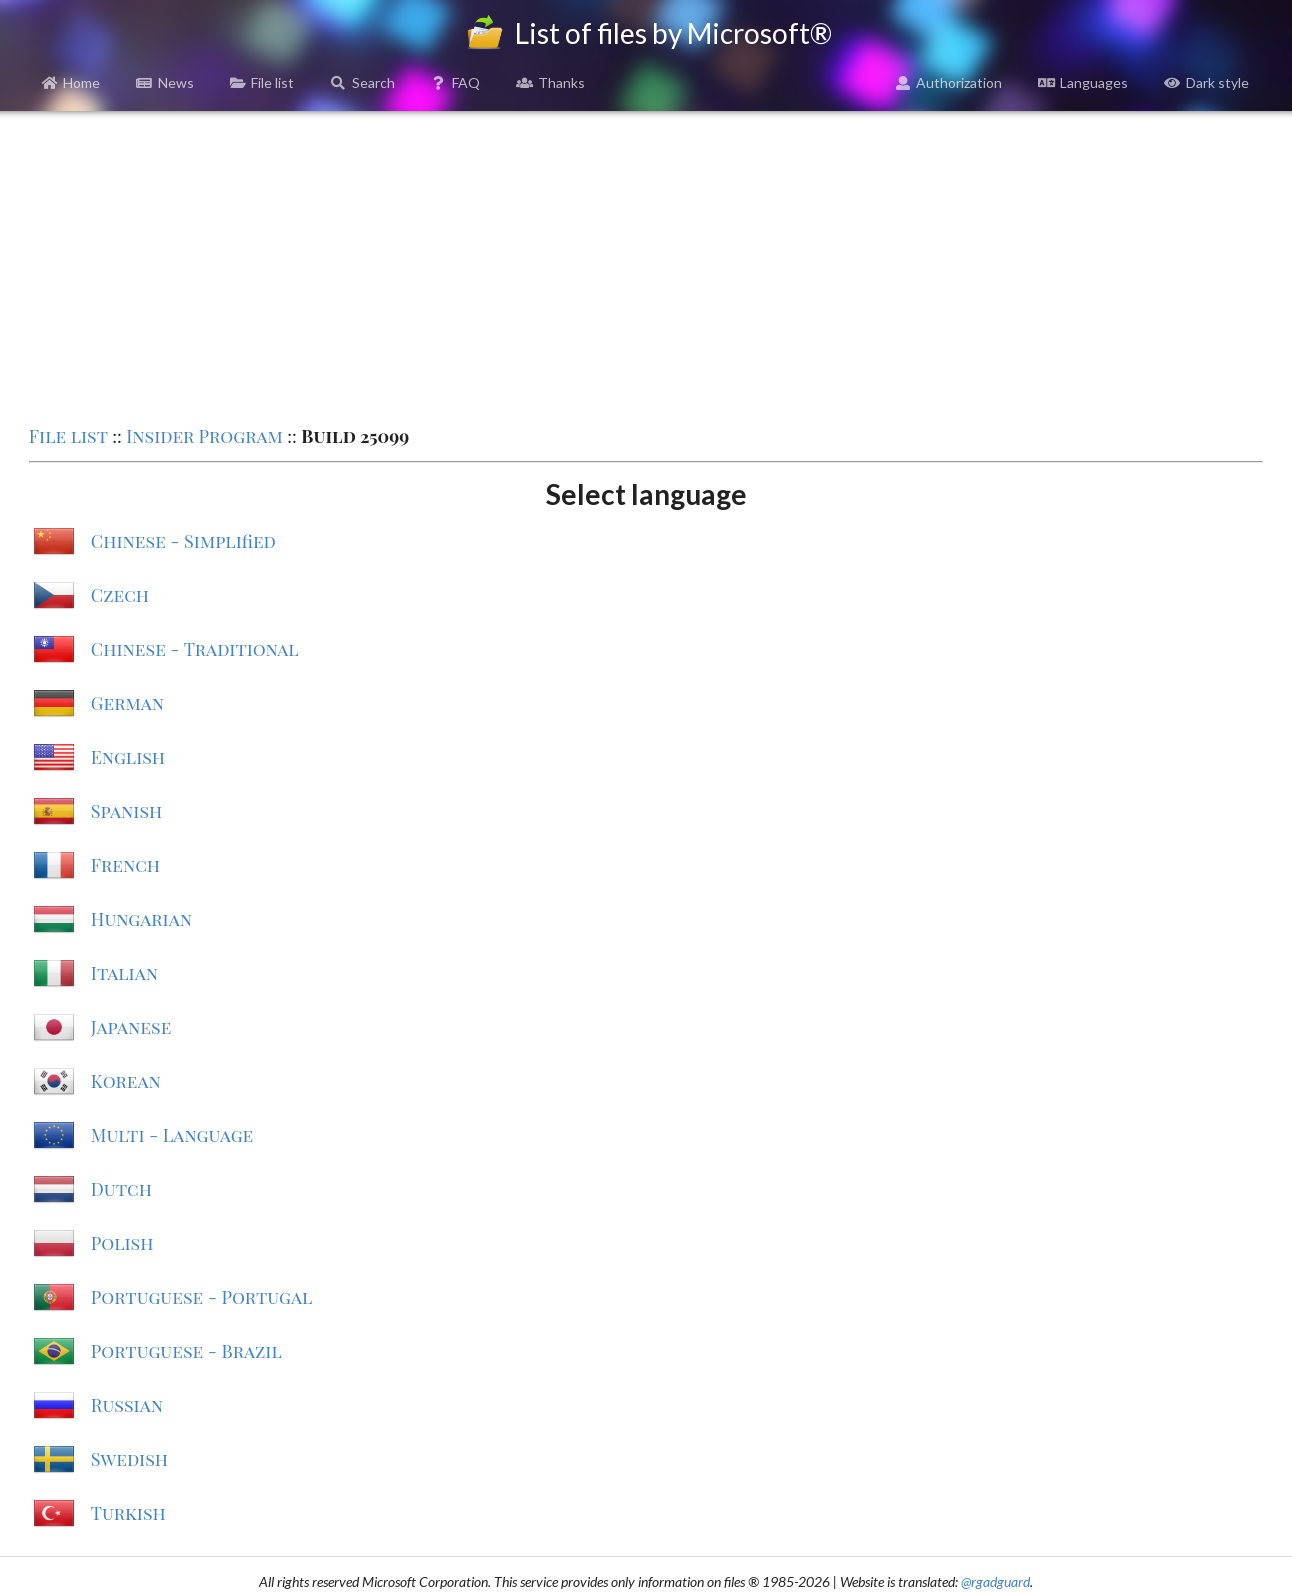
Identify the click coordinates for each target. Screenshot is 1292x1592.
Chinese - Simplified (183, 541)
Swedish (129, 1459)
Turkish (128, 1513)
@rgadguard (995, 1581)
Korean (126, 1081)
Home (71, 82)
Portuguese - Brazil (186, 1351)
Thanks (550, 82)
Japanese (131, 1027)
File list (262, 82)
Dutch (121, 1189)
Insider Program (204, 436)
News (165, 82)
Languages (1083, 82)
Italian (124, 973)
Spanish (126, 811)
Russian (127, 1405)
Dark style (1206, 82)
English (128, 757)
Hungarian (141, 919)
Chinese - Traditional (195, 649)
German (127, 703)
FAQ (456, 82)
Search (362, 82)
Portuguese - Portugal (202, 1297)
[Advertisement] (646, 266)
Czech (120, 595)
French (125, 865)
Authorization (949, 82)
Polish (122, 1243)
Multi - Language (172, 1135)
